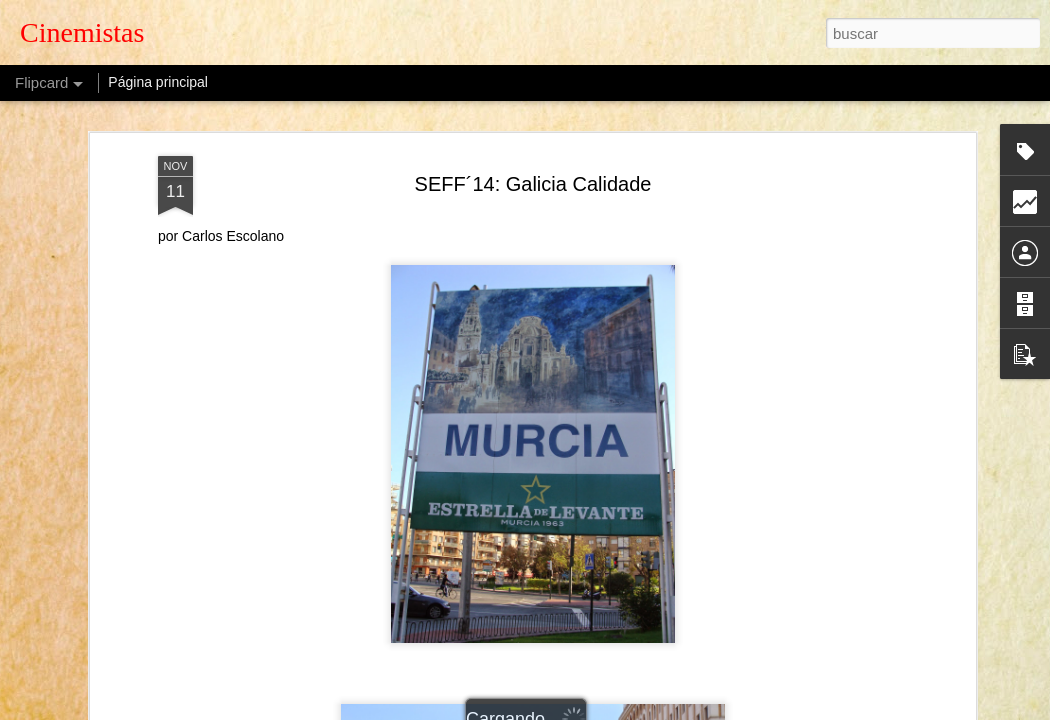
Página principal (158, 82)
